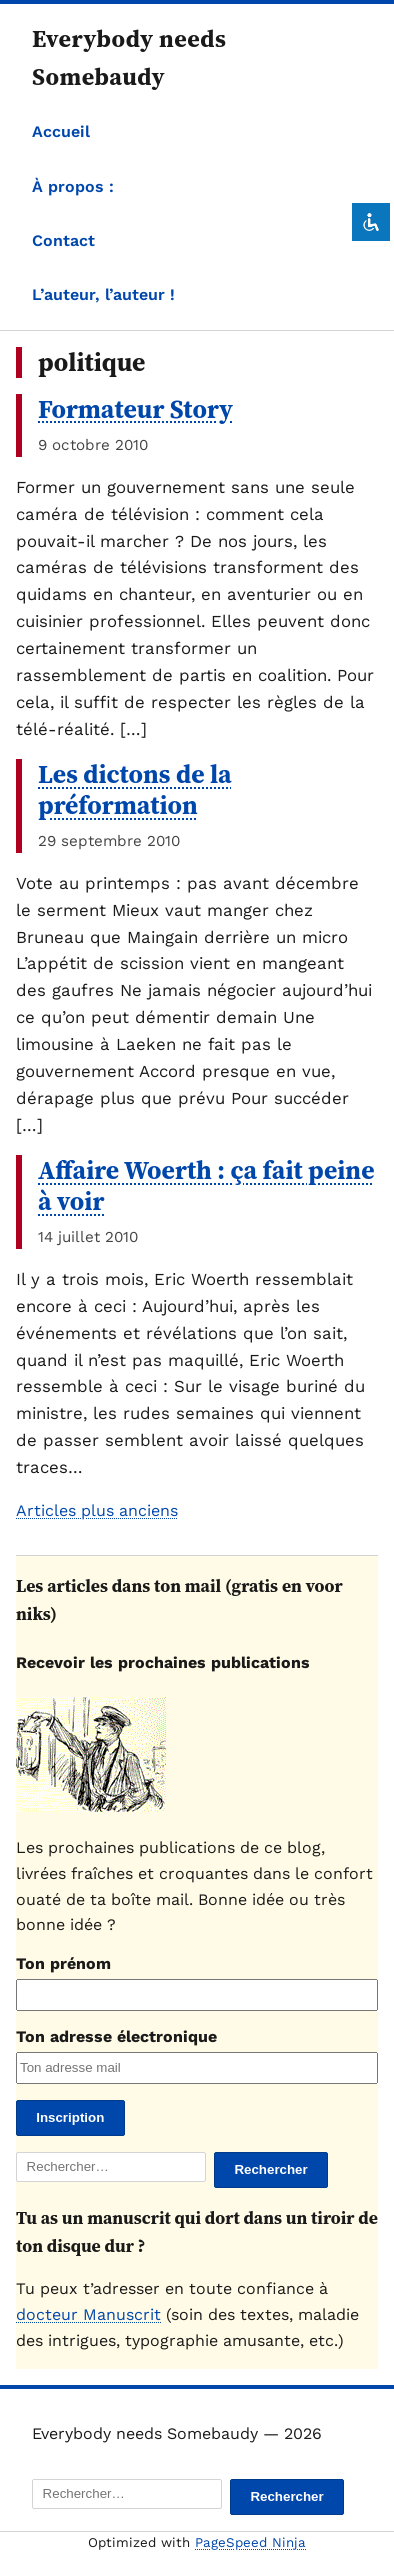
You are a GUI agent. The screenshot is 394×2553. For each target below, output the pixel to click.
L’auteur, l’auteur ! (103, 294)
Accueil (61, 131)
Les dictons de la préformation (135, 789)
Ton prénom (63, 1963)
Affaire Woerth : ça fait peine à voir (206, 1185)
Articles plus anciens (97, 1510)
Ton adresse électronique (116, 2036)
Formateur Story (135, 409)
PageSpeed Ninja (250, 2542)
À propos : (73, 186)
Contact (63, 240)
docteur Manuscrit (88, 2314)
